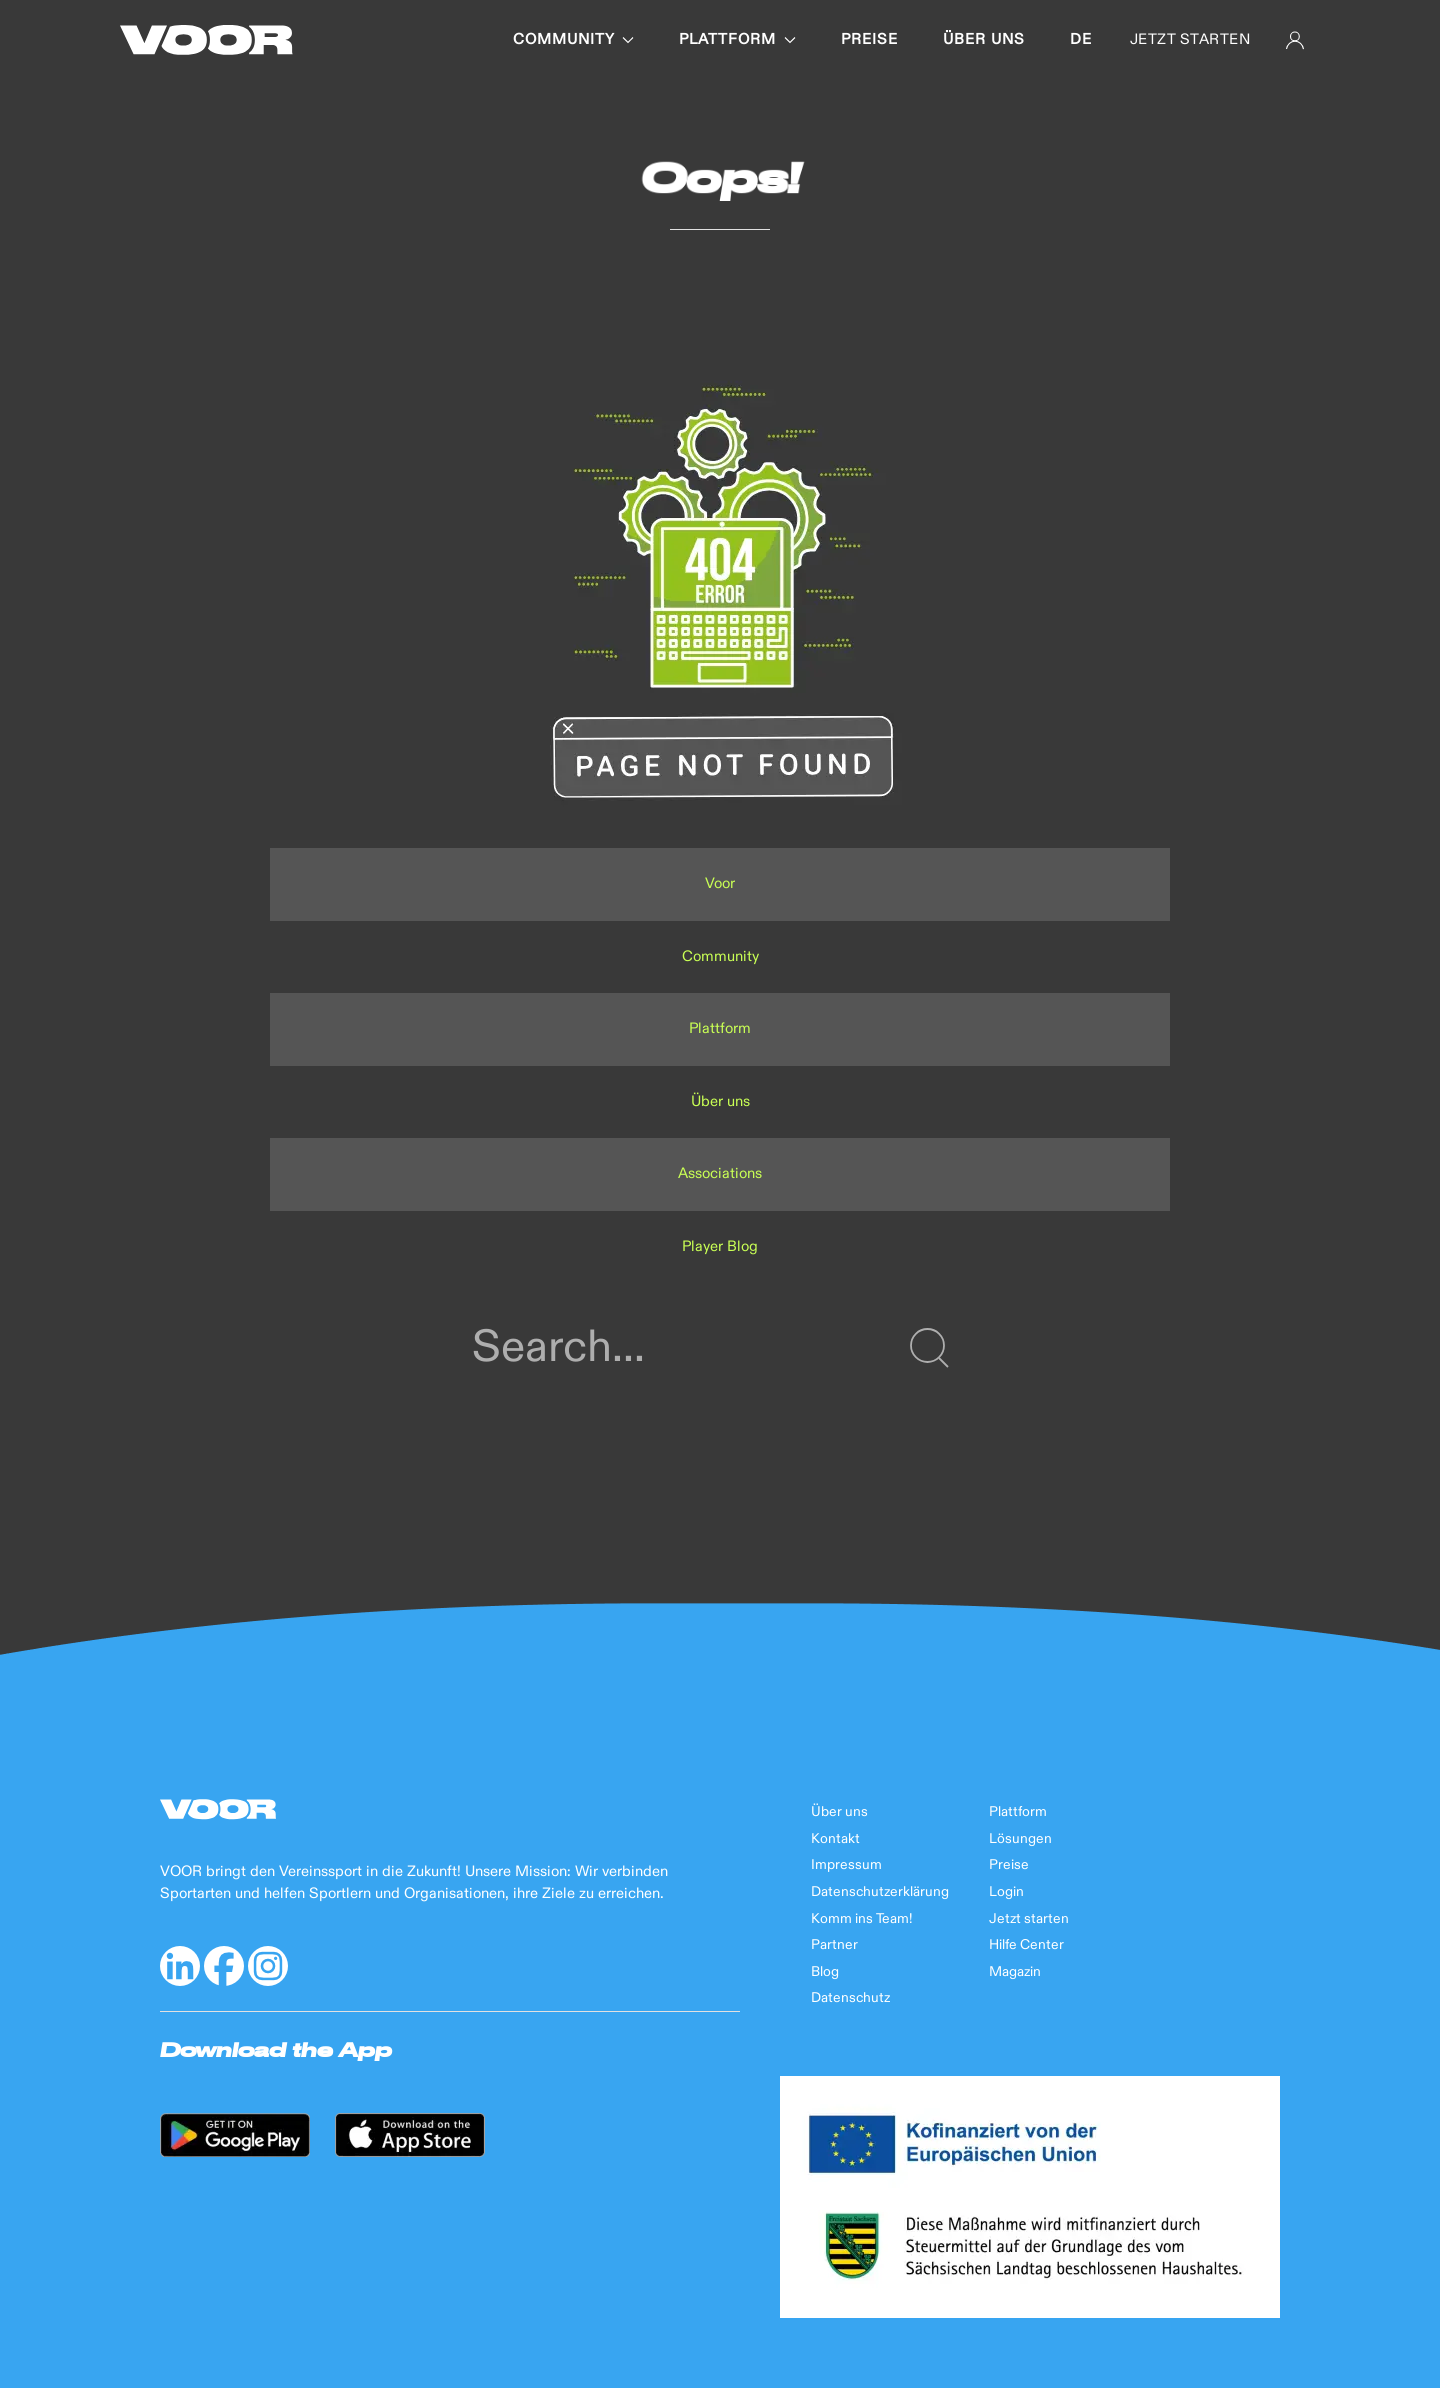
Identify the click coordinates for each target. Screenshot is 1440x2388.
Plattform (737, 39)
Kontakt (835, 1839)
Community (574, 39)
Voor (720, 883)
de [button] (1081, 39)
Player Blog (720, 1246)
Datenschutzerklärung (880, 1892)
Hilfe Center (1026, 1945)
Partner (834, 1945)
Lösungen (1020, 1839)
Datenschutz (850, 1998)
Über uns (984, 39)
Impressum (846, 1865)
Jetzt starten (1029, 1919)
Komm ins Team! (861, 1919)
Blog (825, 1972)
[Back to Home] (206, 40)
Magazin (1015, 1972)
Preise (869, 39)
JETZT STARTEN (1190, 39)
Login (1006, 1892)
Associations (720, 1173)
